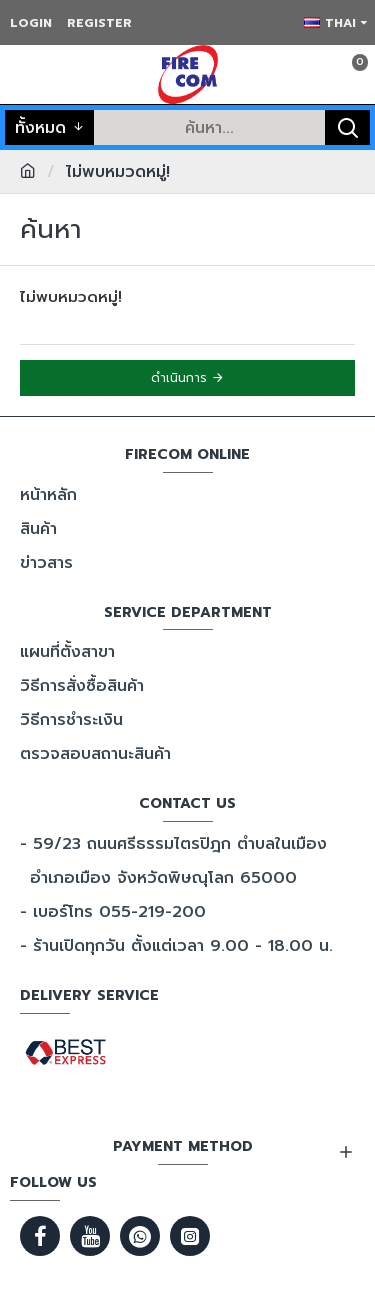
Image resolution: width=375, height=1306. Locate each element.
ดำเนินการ (179, 378)
